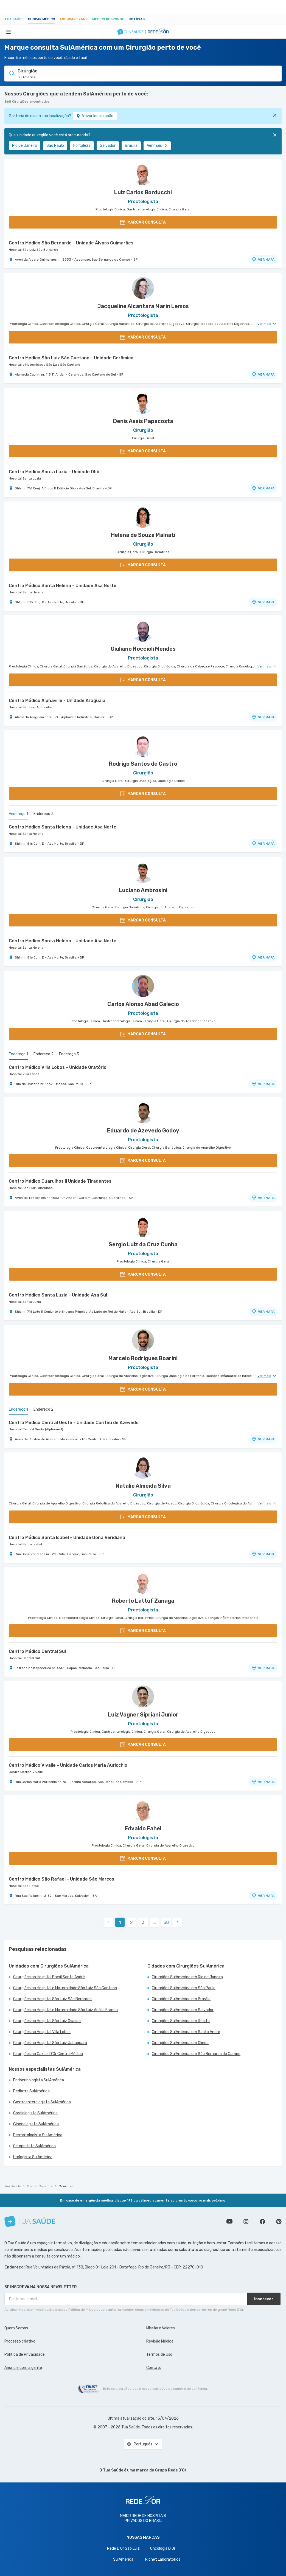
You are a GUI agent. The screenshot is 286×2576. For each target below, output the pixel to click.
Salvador (108, 145)
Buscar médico (41, 19)
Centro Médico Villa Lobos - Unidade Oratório (57, 1067)
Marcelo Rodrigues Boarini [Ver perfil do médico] (143, 1358)
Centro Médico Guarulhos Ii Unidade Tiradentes (60, 1181)
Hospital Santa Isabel (25, 1544)
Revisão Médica (159, 2341)
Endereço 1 (18, 813)
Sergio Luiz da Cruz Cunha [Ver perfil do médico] (143, 1244)
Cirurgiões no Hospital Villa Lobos (42, 2032)
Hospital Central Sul (24, 1658)
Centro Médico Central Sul (37, 1651)
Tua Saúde (14, 19)
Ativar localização (94, 116)
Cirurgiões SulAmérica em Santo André (186, 2032)
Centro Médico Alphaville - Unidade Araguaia (57, 700)
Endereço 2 (43, 813)
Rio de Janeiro (24, 145)
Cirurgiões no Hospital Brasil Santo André (49, 1977)
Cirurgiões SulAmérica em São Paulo (183, 1988)
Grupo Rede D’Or (171, 2470)
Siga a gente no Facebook (262, 2221)
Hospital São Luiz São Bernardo (33, 250)
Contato (153, 2367)
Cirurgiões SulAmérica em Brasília (181, 1999)
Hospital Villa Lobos (24, 1074)
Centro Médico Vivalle (26, 1772)
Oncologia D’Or (162, 2548)
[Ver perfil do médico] (143, 174)
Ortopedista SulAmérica (34, 2146)
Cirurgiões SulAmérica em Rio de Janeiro (187, 1977)
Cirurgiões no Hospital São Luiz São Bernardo (52, 1999)
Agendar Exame (74, 19)
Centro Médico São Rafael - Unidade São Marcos (61, 1879)
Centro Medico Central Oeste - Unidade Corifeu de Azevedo (74, 1422)
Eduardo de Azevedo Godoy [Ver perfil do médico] (143, 1130)
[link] (177, 1922)
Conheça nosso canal (229, 2221)
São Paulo (55, 145)
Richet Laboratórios (162, 2559)
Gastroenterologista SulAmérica (42, 2102)
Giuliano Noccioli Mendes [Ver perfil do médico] (143, 649)
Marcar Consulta (40, 2186)
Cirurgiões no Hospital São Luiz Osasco (47, 2021)
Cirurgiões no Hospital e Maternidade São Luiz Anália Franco (65, 2010)
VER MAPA (262, 259)
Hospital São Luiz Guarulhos (31, 1188)
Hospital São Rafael (24, 1886)
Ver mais (157, 145)
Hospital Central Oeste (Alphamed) (36, 1429)
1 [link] (120, 1922)
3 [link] (143, 1922)
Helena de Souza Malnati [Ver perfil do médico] (143, 535)
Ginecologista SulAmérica (36, 2124)
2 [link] (131, 1922)
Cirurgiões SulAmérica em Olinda (180, 2042)
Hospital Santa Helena (26, 592)
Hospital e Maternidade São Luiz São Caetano (44, 365)
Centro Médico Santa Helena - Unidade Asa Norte (62, 585)
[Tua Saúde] (29, 2221)
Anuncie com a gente (23, 2367)
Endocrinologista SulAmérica (38, 2080)
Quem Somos (16, 2328)
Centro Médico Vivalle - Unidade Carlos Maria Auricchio (68, 1765)
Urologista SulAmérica (32, 2157)
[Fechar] (274, 115)
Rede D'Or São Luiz (123, 2548)
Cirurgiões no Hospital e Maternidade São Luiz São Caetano (65, 1988)
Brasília (131, 145)
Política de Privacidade (24, 2354)
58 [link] (166, 1922)
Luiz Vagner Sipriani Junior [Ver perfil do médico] (143, 1714)
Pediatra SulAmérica (31, 2091)
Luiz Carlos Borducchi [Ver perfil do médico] (143, 192)
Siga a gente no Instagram (246, 2221)
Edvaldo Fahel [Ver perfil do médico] (143, 1828)
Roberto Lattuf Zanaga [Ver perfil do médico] (143, 1600)
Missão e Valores (160, 2328)
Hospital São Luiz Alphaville (30, 707)
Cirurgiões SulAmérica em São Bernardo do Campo (196, 2053)
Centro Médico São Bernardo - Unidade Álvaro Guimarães (71, 243)
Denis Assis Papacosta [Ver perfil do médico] (143, 421)
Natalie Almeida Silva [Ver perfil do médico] (143, 1486)
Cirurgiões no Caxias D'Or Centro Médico (48, 2053)
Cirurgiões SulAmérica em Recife (181, 2021)
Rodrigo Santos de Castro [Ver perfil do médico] (143, 763)
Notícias (136, 19)
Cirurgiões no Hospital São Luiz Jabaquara (50, 2042)
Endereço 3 (69, 1054)
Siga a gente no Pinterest (279, 2221)
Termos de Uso (159, 2354)
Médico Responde (108, 19)
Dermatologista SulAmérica (37, 2135)
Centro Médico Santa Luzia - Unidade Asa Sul (58, 1295)
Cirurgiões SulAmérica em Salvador (183, 2010)
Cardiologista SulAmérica (35, 2113)
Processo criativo (19, 2341)
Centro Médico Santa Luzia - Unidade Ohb (54, 471)
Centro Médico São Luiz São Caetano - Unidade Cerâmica (71, 357)
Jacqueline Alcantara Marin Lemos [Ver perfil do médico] (143, 306)
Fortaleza (82, 145)
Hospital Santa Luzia (25, 478)
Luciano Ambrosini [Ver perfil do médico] (143, 890)
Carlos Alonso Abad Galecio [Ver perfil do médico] (143, 1004)
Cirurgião (66, 2186)
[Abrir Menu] (8, 31)
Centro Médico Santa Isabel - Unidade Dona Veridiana (67, 1537)
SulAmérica (123, 2559)
